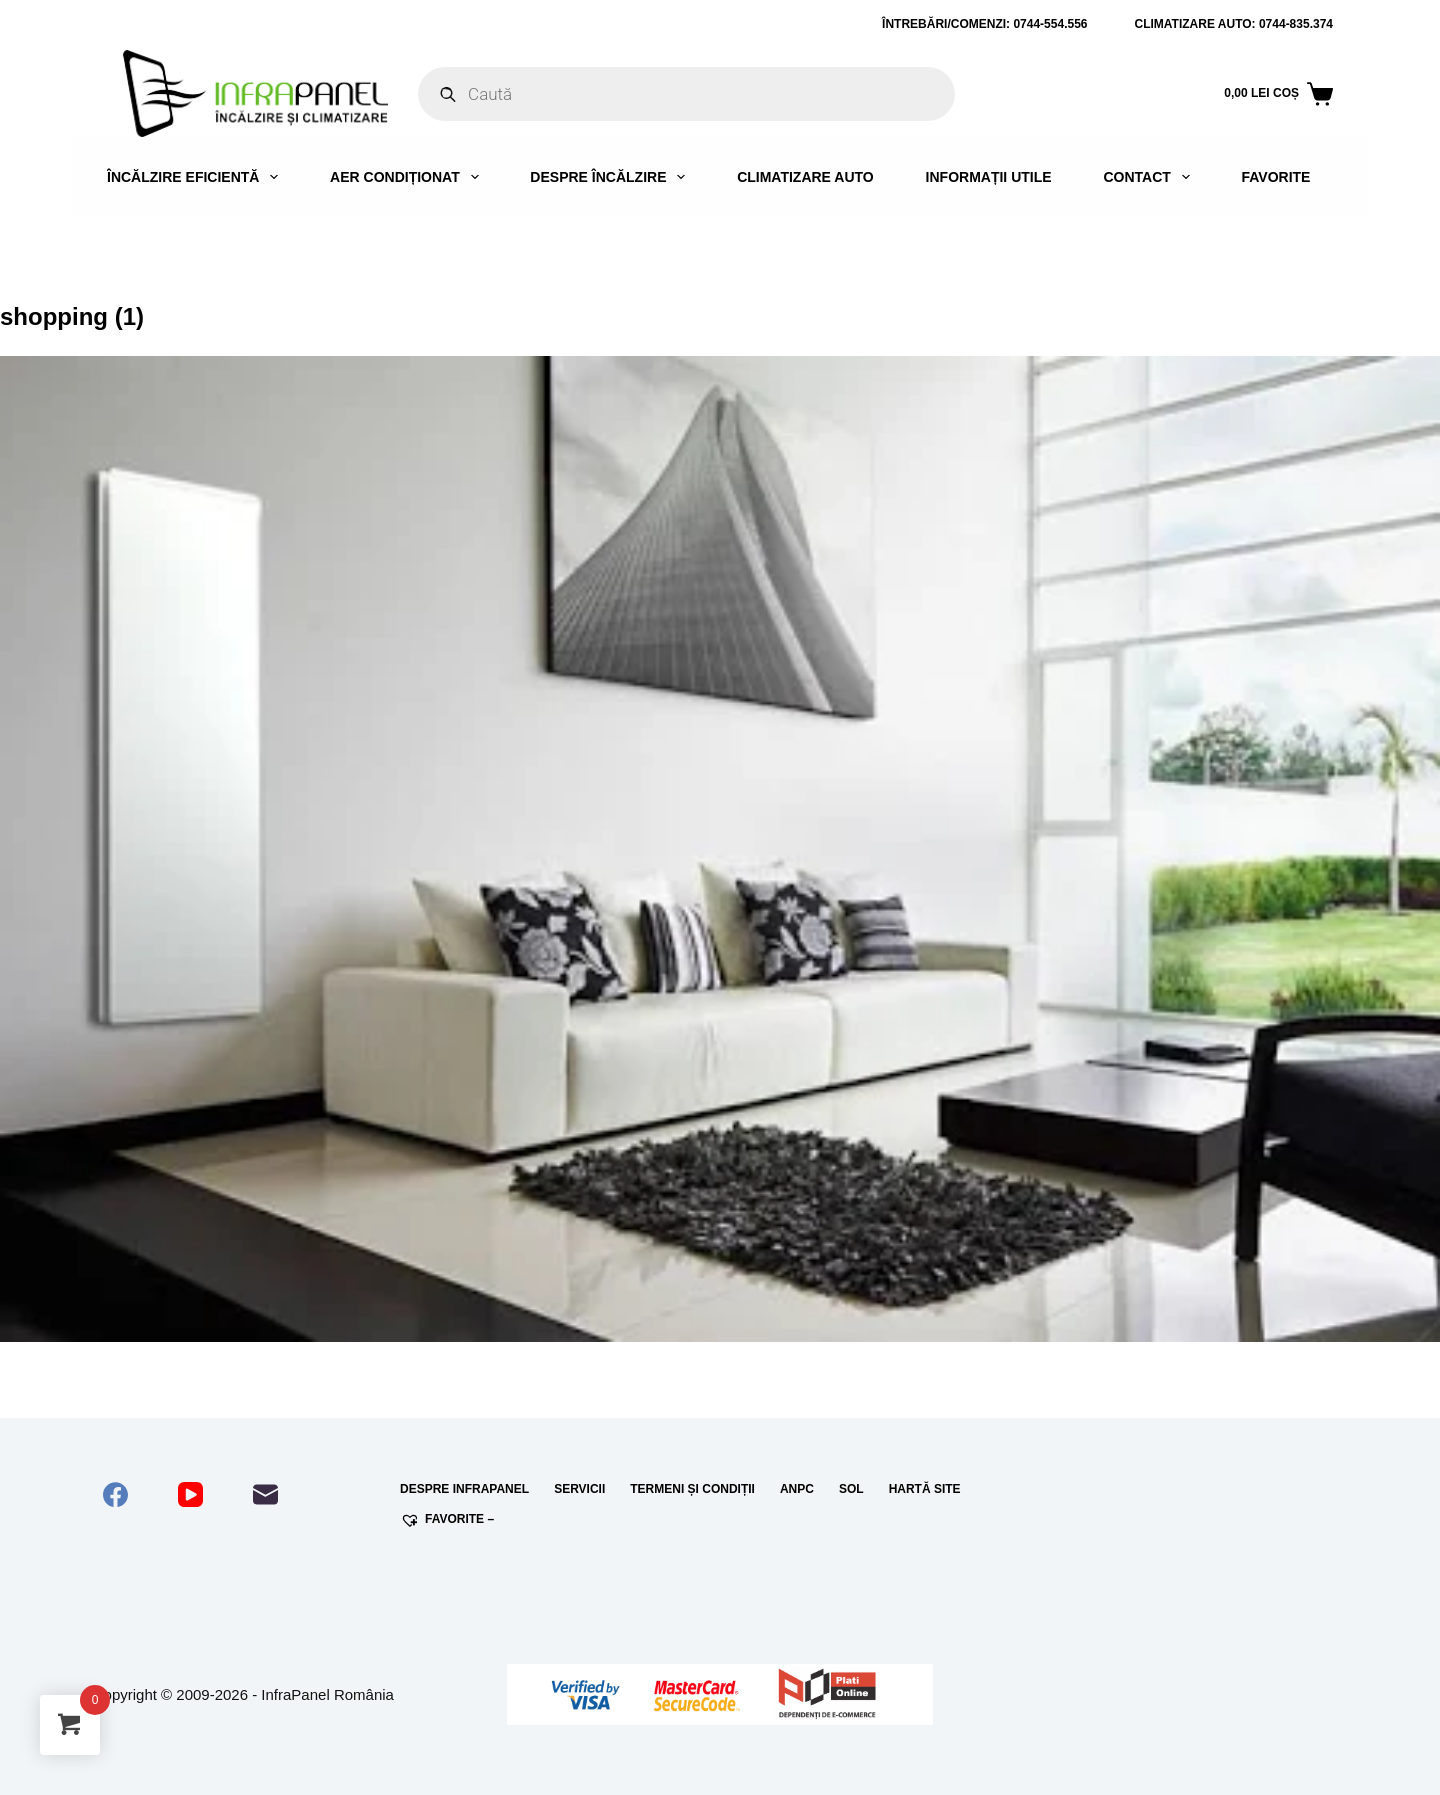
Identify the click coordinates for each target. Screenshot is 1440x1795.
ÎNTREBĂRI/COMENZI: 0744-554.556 (984, 24)
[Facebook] (115, 1494)
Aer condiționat (408, 177)
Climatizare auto (805, 177)
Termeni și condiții (692, 1489)
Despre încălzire (611, 177)
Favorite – (447, 1520)
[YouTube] (190, 1494)
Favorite (1275, 177)
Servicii (579, 1489)
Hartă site (925, 1489)
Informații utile (989, 177)
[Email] (265, 1494)
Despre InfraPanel (464, 1489)
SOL (851, 1489)
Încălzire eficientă (196, 177)
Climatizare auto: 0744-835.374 (1234, 24)
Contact (1150, 177)
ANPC (797, 1489)
